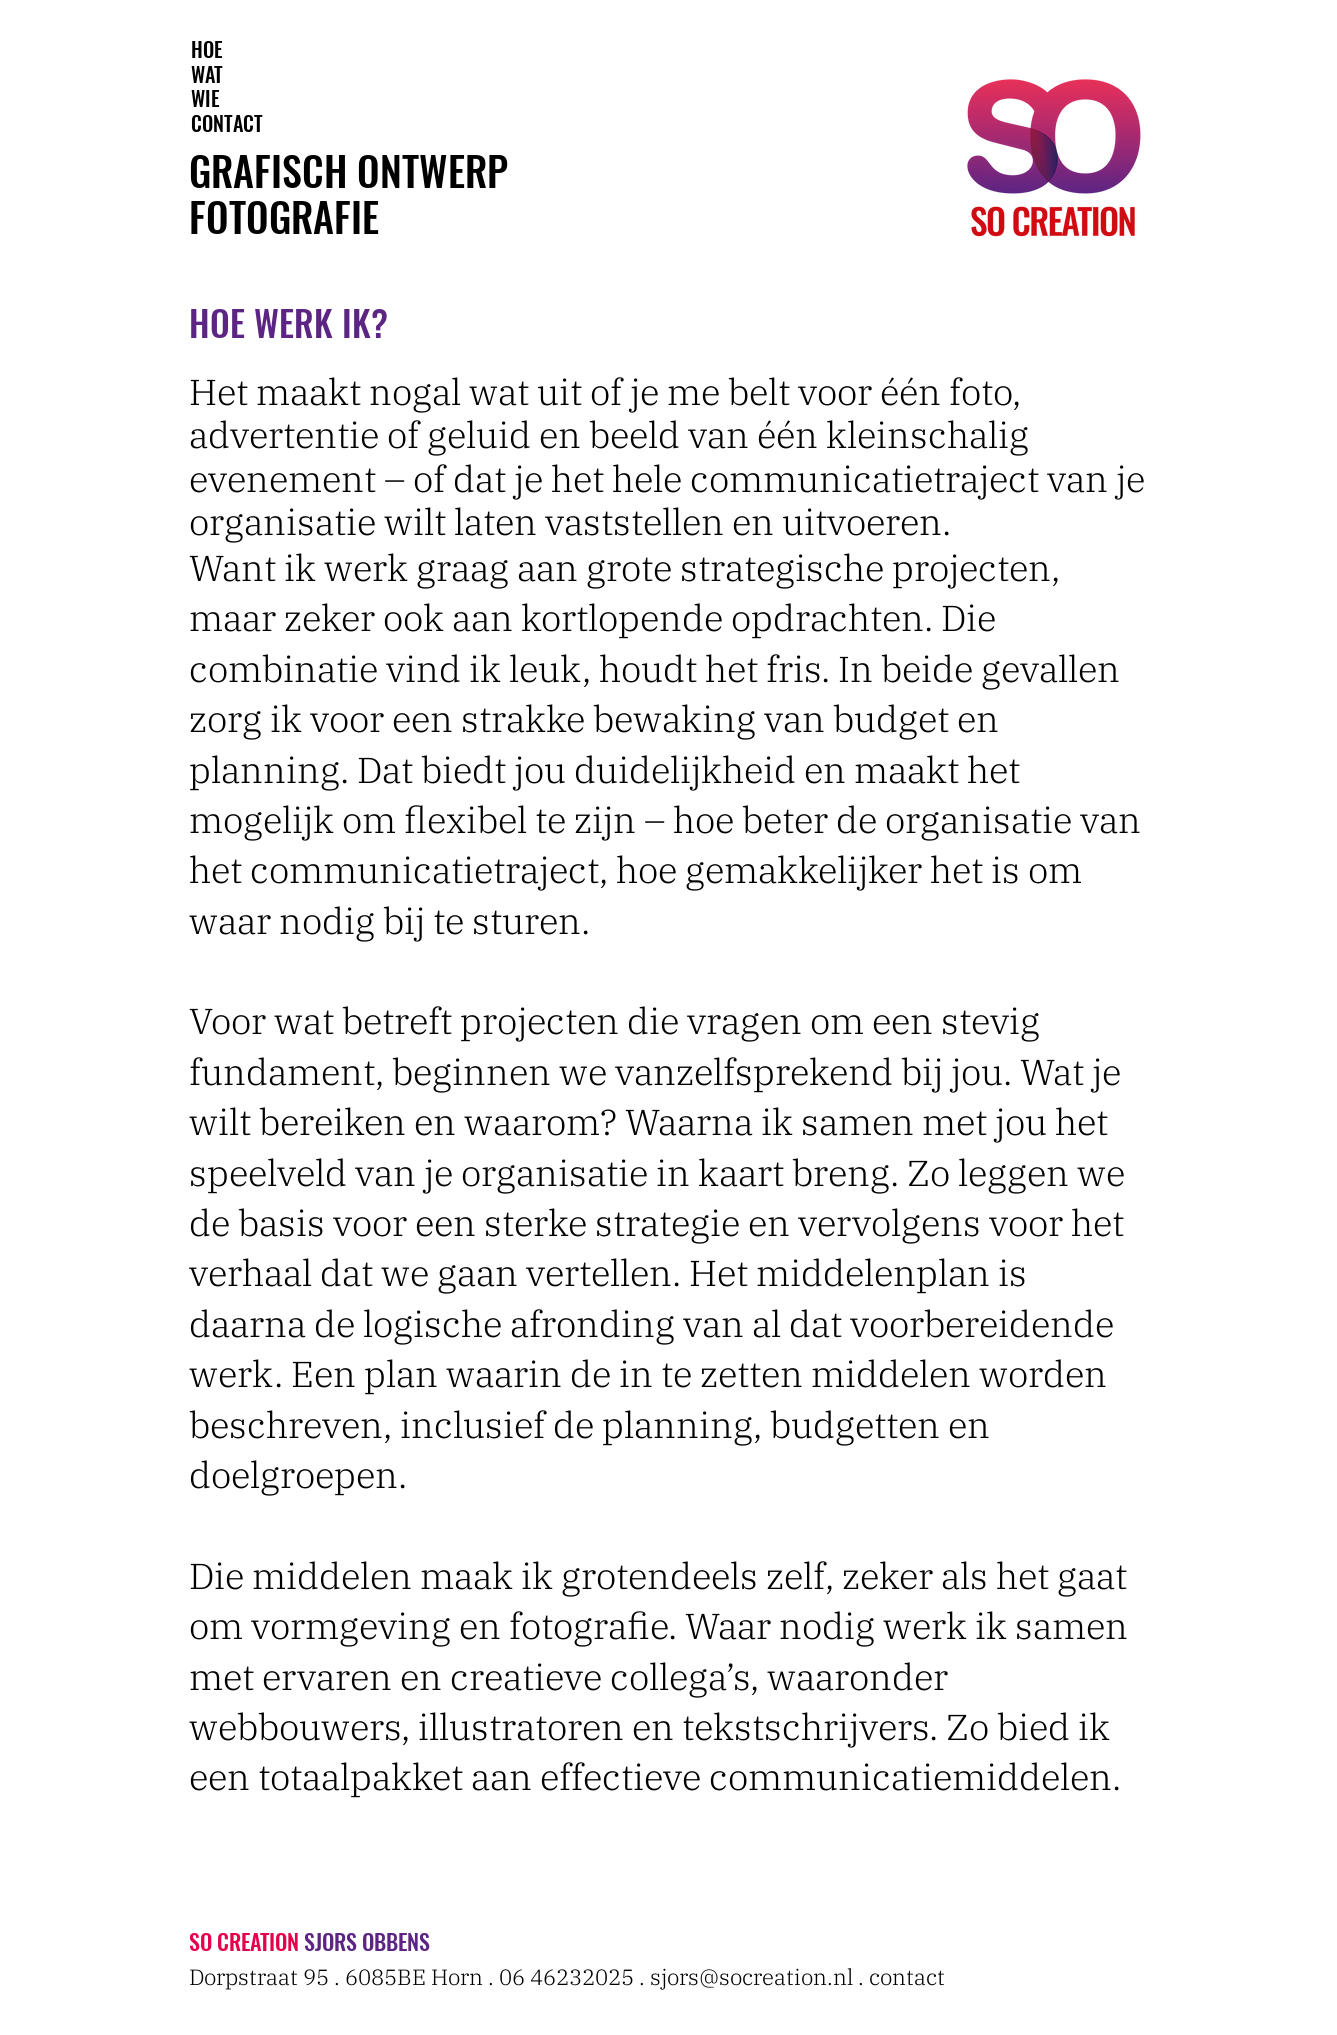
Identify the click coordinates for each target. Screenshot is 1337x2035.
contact (907, 1976)
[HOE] (207, 49)
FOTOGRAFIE (284, 216)
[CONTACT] (228, 123)
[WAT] (207, 74)
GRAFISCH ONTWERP (348, 170)
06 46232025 (566, 1976)
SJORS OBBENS (367, 1941)
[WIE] (205, 98)
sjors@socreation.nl (751, 1976)
